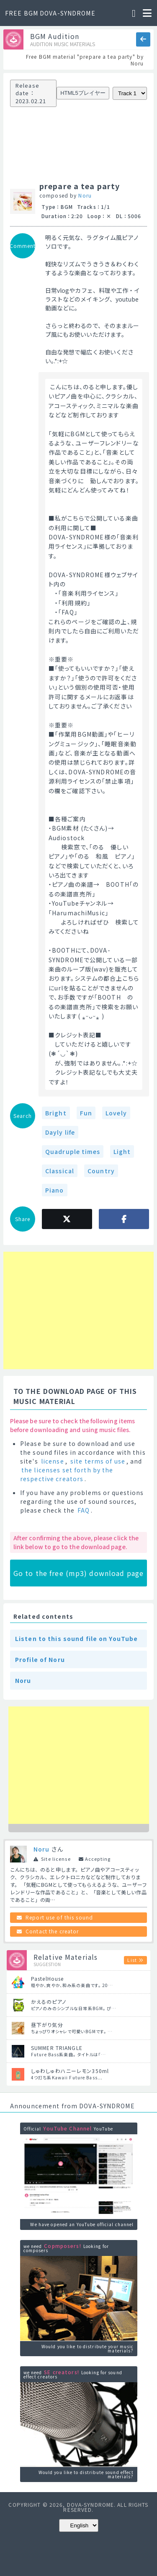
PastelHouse (47, 1978)
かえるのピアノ (48, 2001)
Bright (56, 1113)
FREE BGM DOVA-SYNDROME (50, 13)
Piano (54, 1190)
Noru (84, 195)
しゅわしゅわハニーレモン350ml (70, 2070)
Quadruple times (72, 1151)
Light (122, 1151)
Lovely (116, 1113)
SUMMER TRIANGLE (56, 2047)
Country (101, 1171)
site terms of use (97, 1461)
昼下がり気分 (47, 2024)
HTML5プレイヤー (83, 93)
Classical (59, 1171)
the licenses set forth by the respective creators (66, 1474)
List (131, 1959)
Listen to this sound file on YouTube (76, 1638)
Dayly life (60, 1132)
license (52, 1461)
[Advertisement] (41, 1310)
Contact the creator (52, 1931)
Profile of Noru (40, 1659)
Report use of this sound (59, 1917)
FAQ (83, 1510)
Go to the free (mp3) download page (78, 1573)
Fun (86, 1113)
